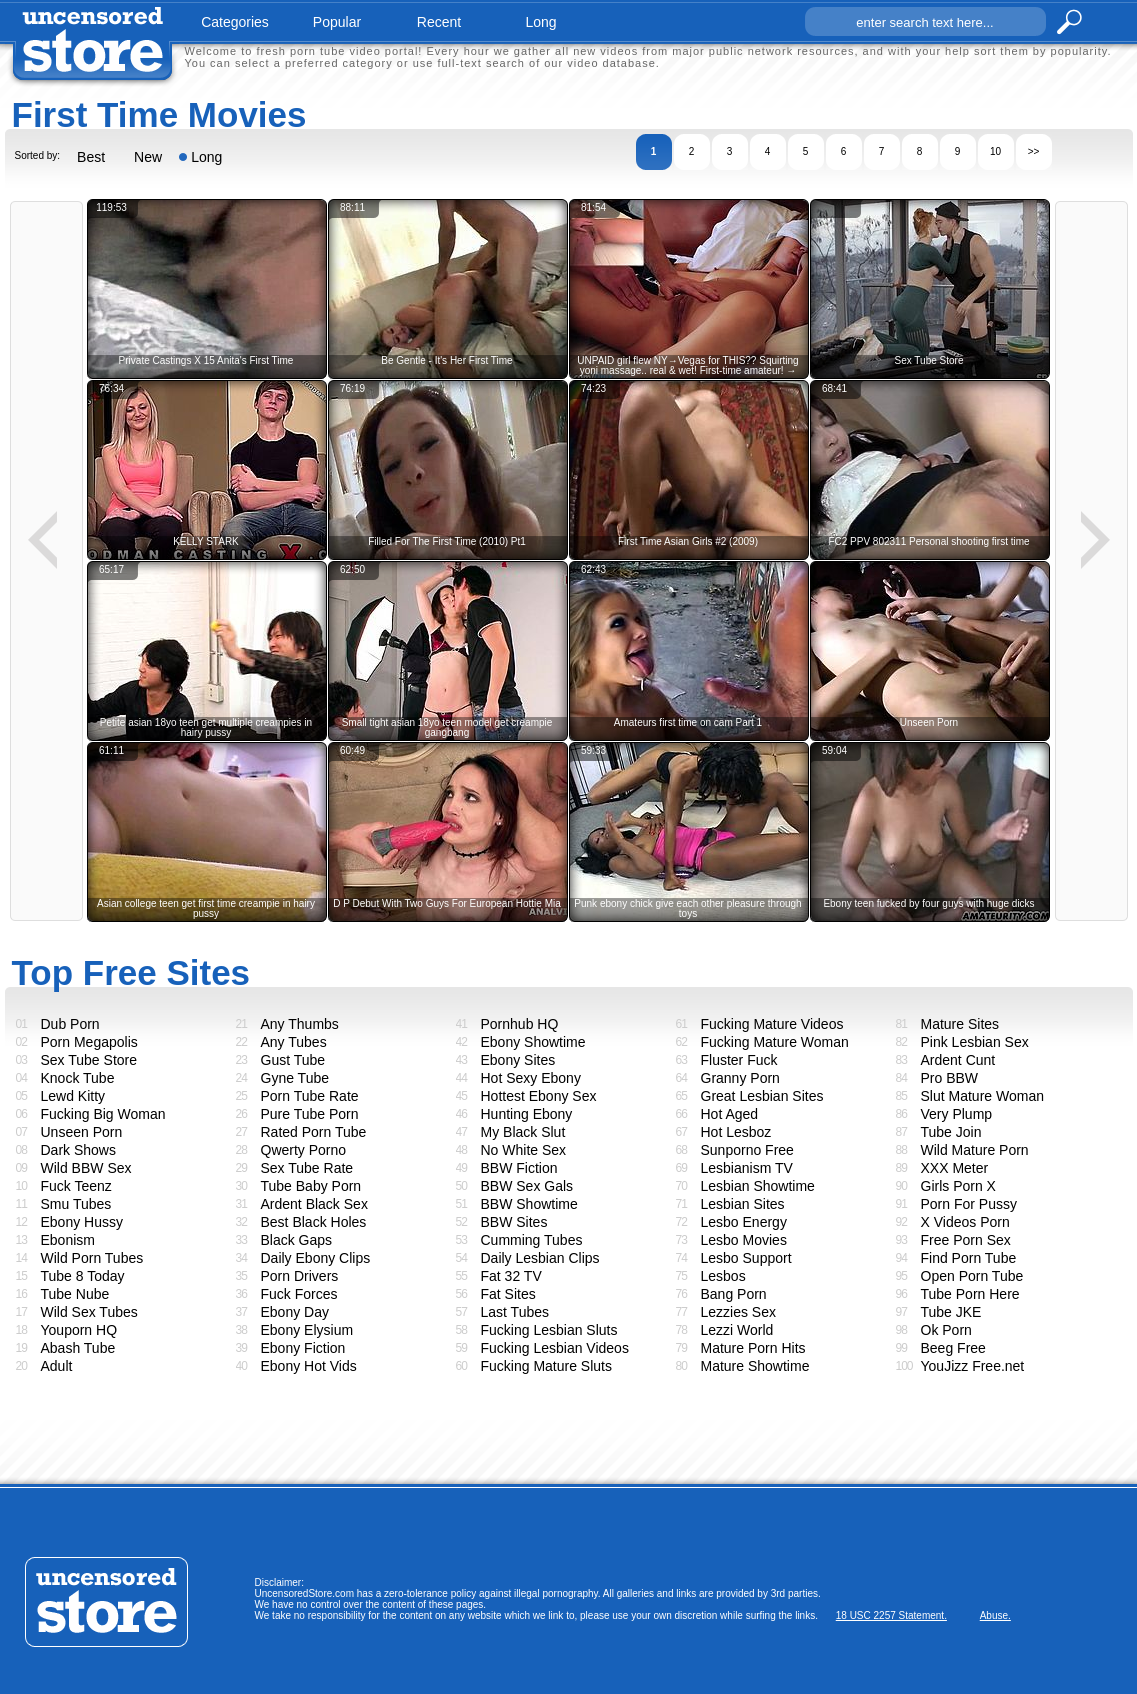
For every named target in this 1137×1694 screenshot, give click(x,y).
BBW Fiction (519, 1168)
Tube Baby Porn (311, 1186)
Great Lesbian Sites (762, 1096)
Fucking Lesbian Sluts (549, 1330)
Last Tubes (515, 1312)
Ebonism (68, 1240)
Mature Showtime (755, 1366)
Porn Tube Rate (310, 1096)
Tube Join (951, 1132)
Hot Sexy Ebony (531, 1078)
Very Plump (957, 1114)
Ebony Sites (518, 1060)
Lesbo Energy (744, 1222)
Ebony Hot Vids (309, 1366)
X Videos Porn (965, 1222)
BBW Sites (514, 1222)
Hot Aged (730, 1114)
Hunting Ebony (527, 1114)
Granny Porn (740, 1078)
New (148, 157)
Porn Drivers (300, 1276)
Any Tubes (294, 1042)
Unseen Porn (82, 1132)
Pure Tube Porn (310, 1114)
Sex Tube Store (89, 1060)
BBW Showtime (529, 1204)
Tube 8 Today (83, 1276)
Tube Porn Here (970, 1294)
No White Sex (524, 1150)
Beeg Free (953, 1348)
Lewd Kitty (73, 1096)
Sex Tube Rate (307, 1168)
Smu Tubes (76, 1204)
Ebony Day (295, 1312)
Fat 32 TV (511, 1276)
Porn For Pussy (969, 1204)
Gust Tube (293, 1060)
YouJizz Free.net (973, 1366)
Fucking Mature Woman (775, 1042)
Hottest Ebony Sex (539, 1096)
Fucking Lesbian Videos (555, 1348)
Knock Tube (78, 1078)
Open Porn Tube (972, 1276)
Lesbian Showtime (758, 1186)
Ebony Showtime (533, 1042)
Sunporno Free (747, 1150)
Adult (57, 1366)
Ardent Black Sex (314, 1204)
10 (995, 151)
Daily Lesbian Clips (540, 1258)
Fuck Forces (299, 1294)
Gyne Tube (295, 1078)
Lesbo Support (746, 1258)
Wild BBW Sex (86, 1168)
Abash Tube (78, 1348)
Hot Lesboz (736, 1132)
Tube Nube (75, 1294)
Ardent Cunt (958, 1060)
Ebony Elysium (307, 1330)
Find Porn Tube (969, 1258)
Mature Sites (960, 1024)
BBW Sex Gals (527, 1186)
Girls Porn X (958, 1186)
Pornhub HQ (520, 1024)
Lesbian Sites (743, 1204)
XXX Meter (955, 1168)
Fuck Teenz (76, 1186)
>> (1034, 151)
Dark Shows (78, 1150)
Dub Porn (70, 1024)
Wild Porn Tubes (92, 1258)
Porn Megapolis (89, 1042)
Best (91, 157)
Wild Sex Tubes (89, 1312)
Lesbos (723, 1276)
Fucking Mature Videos (772, 1024)
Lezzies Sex (738, 1312)
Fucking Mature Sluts (547, 1366)
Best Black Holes (314, 1222)
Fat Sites (508, 1294)
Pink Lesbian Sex (975, 1042)
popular (337, 22)
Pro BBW (950, 1078)
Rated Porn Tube (314, 1132)
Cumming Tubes (532, 1240)
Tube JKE (951, 1312)
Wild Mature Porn (975, 1150)
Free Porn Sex (966, 1240)
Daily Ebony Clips (316, 1258)
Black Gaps (297, 1240)
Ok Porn (946, 1330)
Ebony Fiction (303, 1348)
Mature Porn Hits (753, 1348)
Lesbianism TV (747, 1168)
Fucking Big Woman (103, 1114)
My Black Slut (523, 1132)
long (540, 22)
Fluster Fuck (739, 1060)
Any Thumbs (300, 1024)
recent (439, 22)
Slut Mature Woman (982, 1096)
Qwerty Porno (304, 1150)
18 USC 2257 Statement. (891, 1615)
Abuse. (995, 1615)
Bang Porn (734, 1294)
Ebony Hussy (82, 1222)
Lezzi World (737, 1330)
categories (235, 22)
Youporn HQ (79, 1330)
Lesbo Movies (744, 1240)
